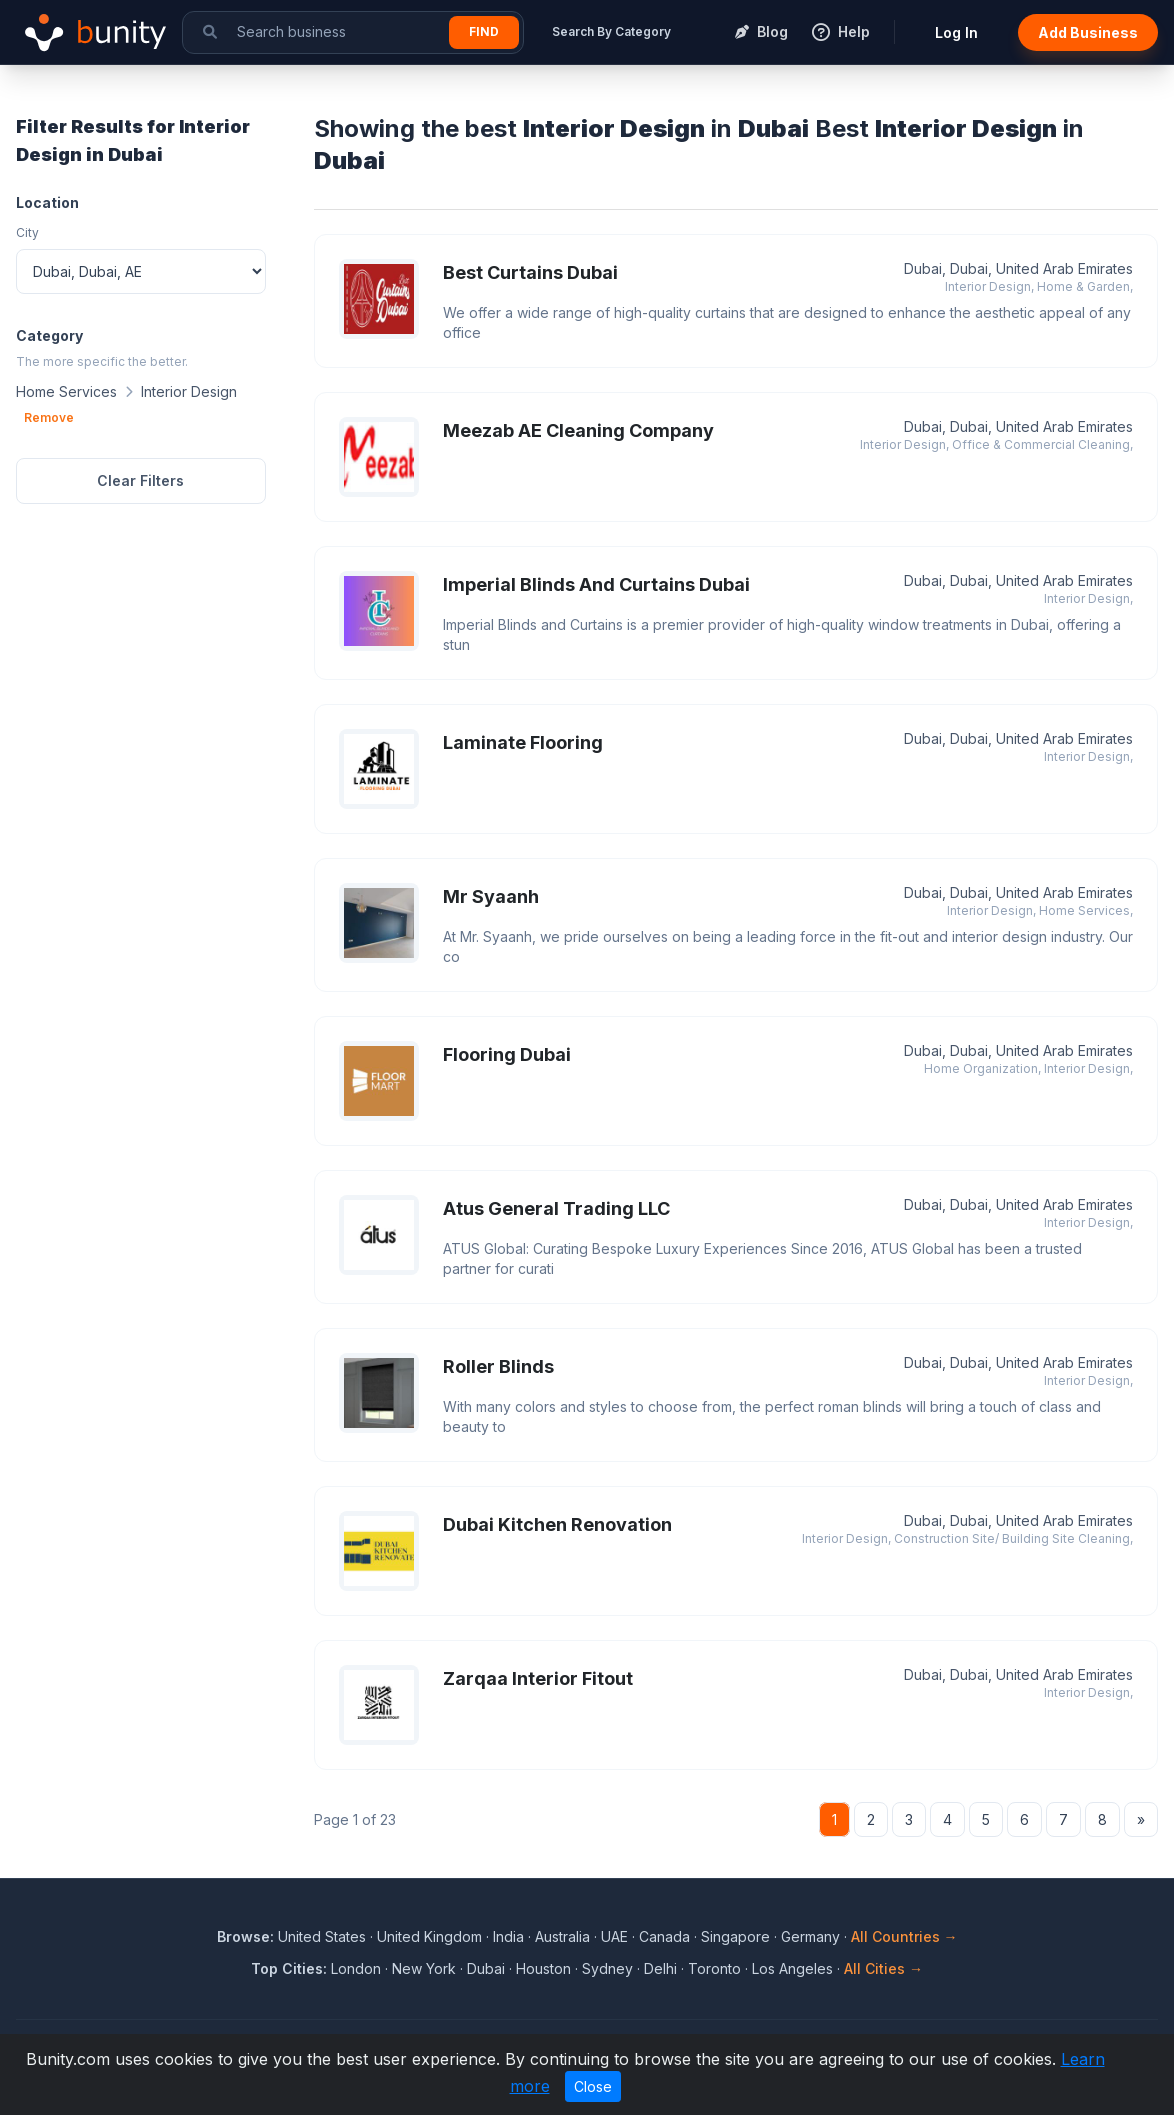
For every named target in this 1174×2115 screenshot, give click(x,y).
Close (593, 2086)
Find (484, 31)
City (27, 232)
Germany (810, 1936)
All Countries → (904, 1936)
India (508, 1936)
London (356, 1968)
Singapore (735, 1936)
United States (322, 1936)
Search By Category (611, 31)
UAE (614, 1936)
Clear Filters (140, 480)
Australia (562, 1936)
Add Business (1088, 32)
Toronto (714, 1968)
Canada (664, 1936)
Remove (49, 417)
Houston (543, 1968)
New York (424, 1968)
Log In (956, 32)
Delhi (660, 1968)
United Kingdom (429, 1936)
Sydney (607, 1968)
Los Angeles (792, 1968)
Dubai (486, 1968)
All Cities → (883, 1968)
